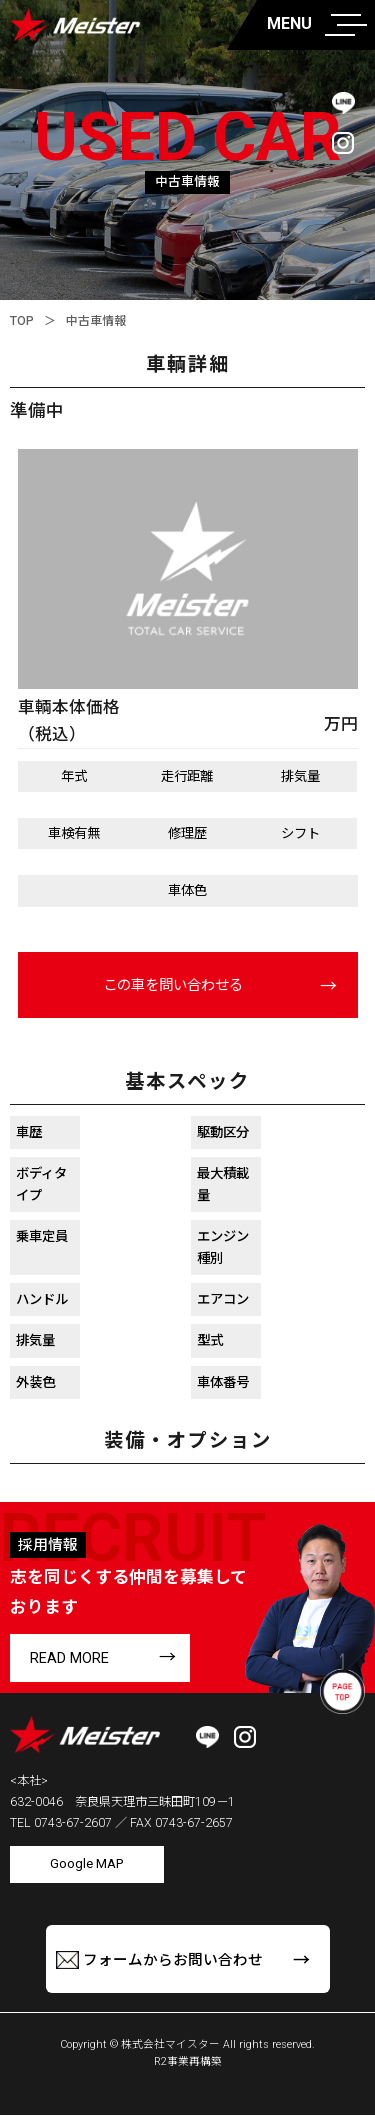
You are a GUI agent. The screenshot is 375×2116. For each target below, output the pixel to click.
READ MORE (69, 1661)
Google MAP (87, 1866)
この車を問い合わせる (173, 987)
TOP (22, 321)
